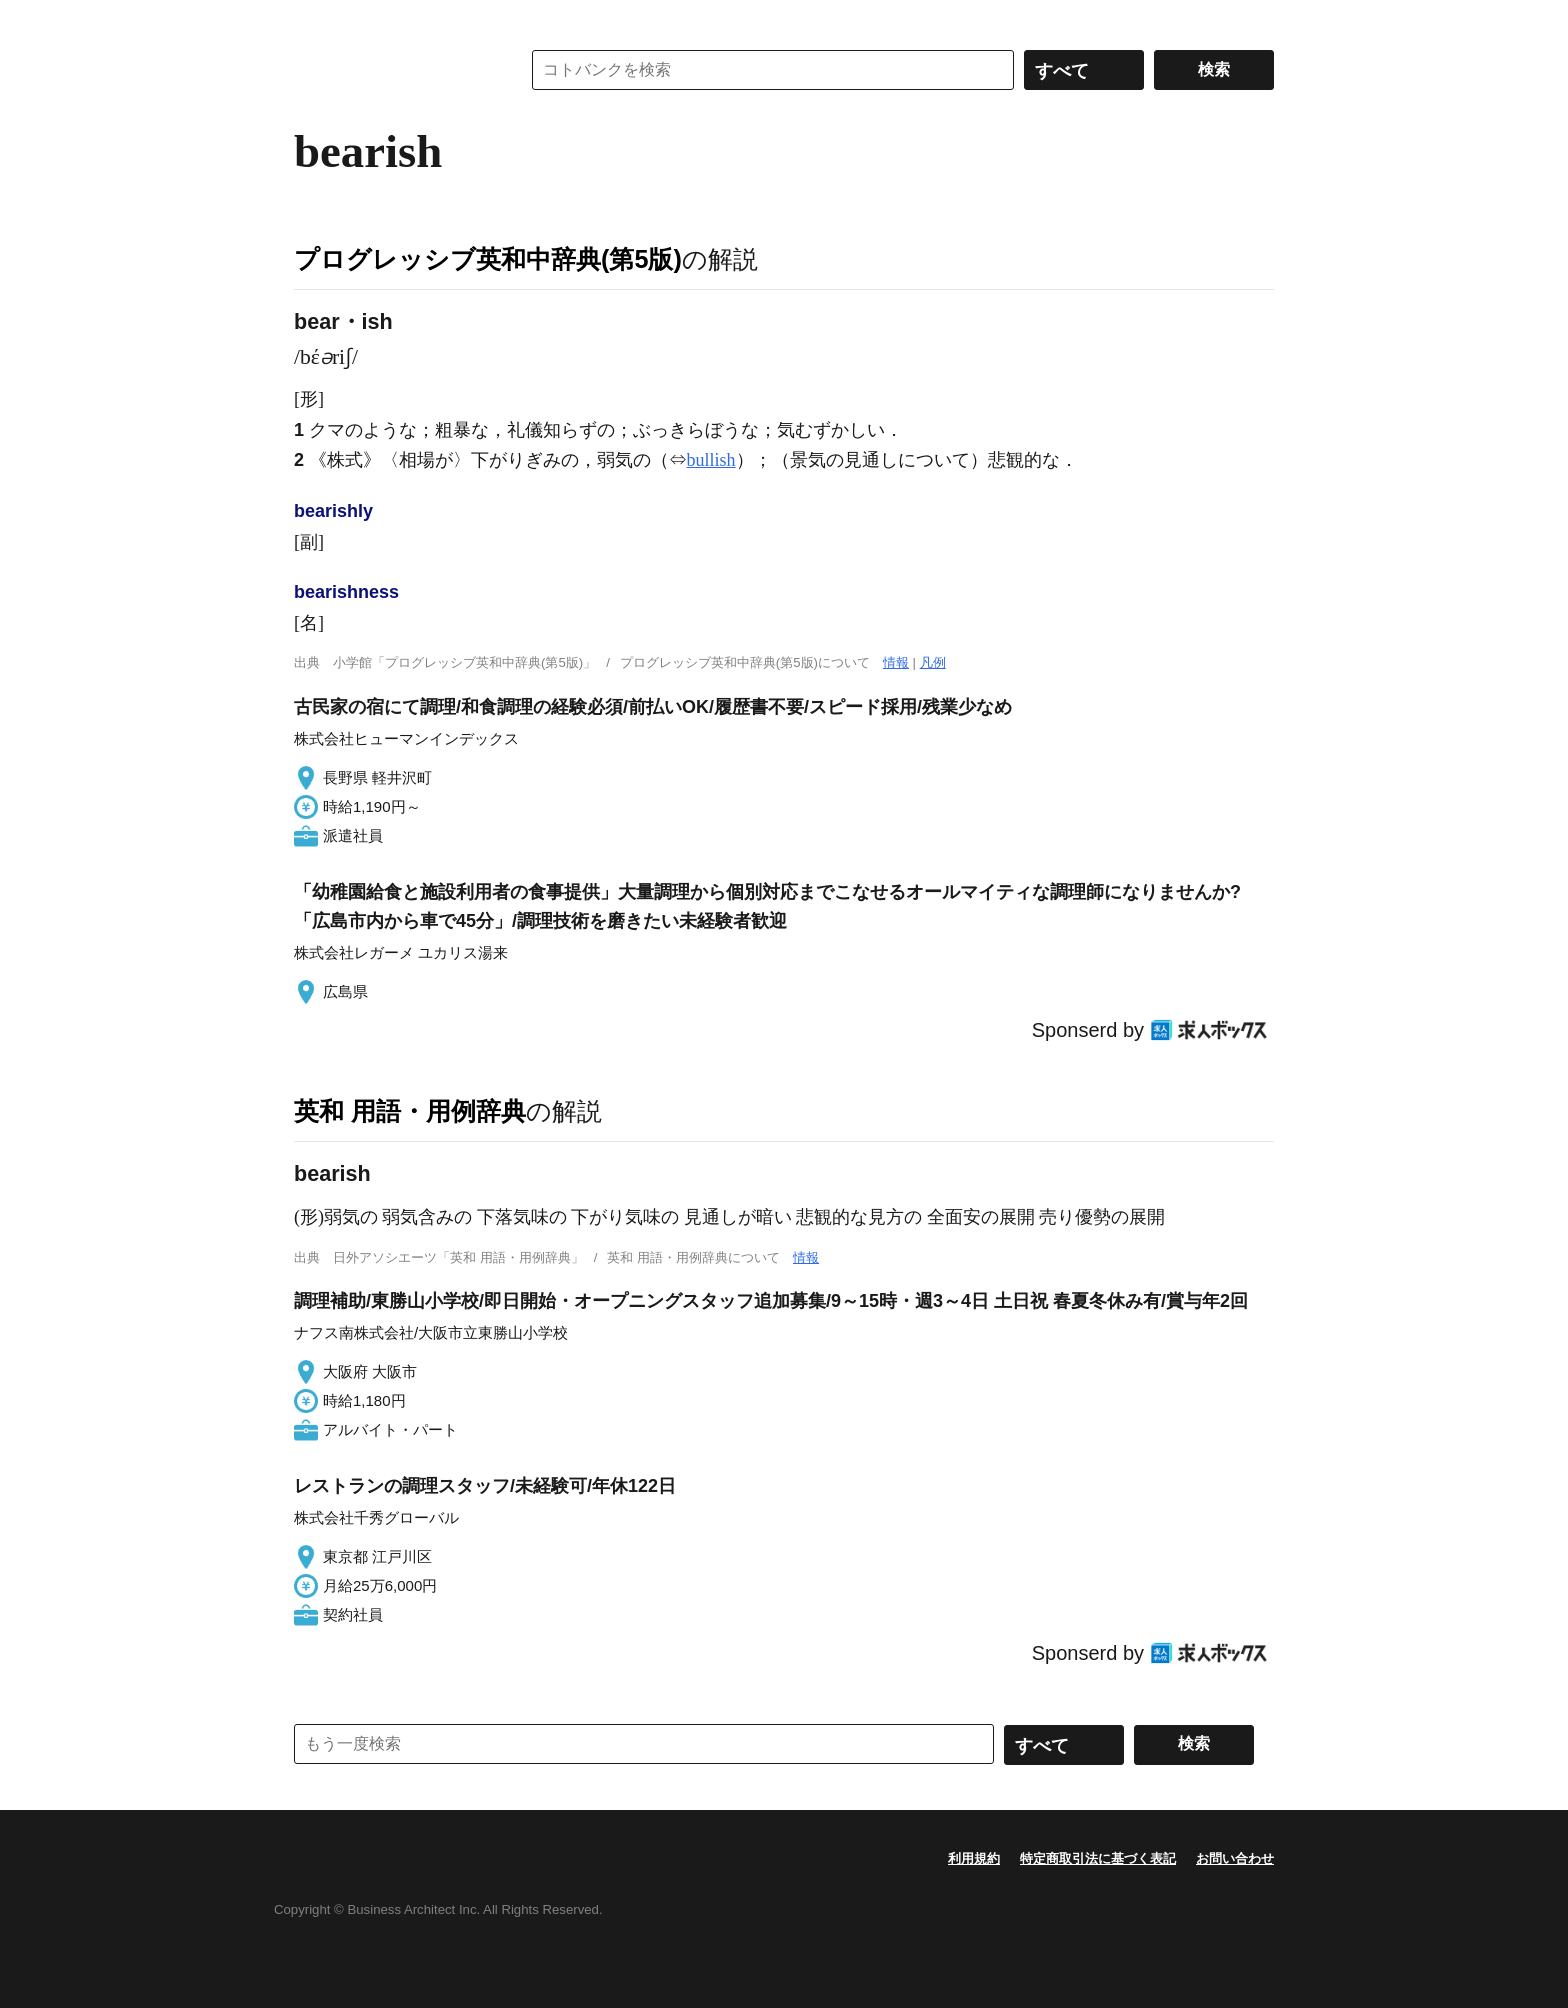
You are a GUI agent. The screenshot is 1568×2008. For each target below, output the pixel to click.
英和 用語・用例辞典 (410, 1111)
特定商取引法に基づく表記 (1098, 1858)
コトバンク (393, 70)
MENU (314, 20)
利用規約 (974, 1858)
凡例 (933, 662)
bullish (711, 460)
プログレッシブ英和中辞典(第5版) (488, 259)
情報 (896, 662)
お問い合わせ (1235, 1858)
